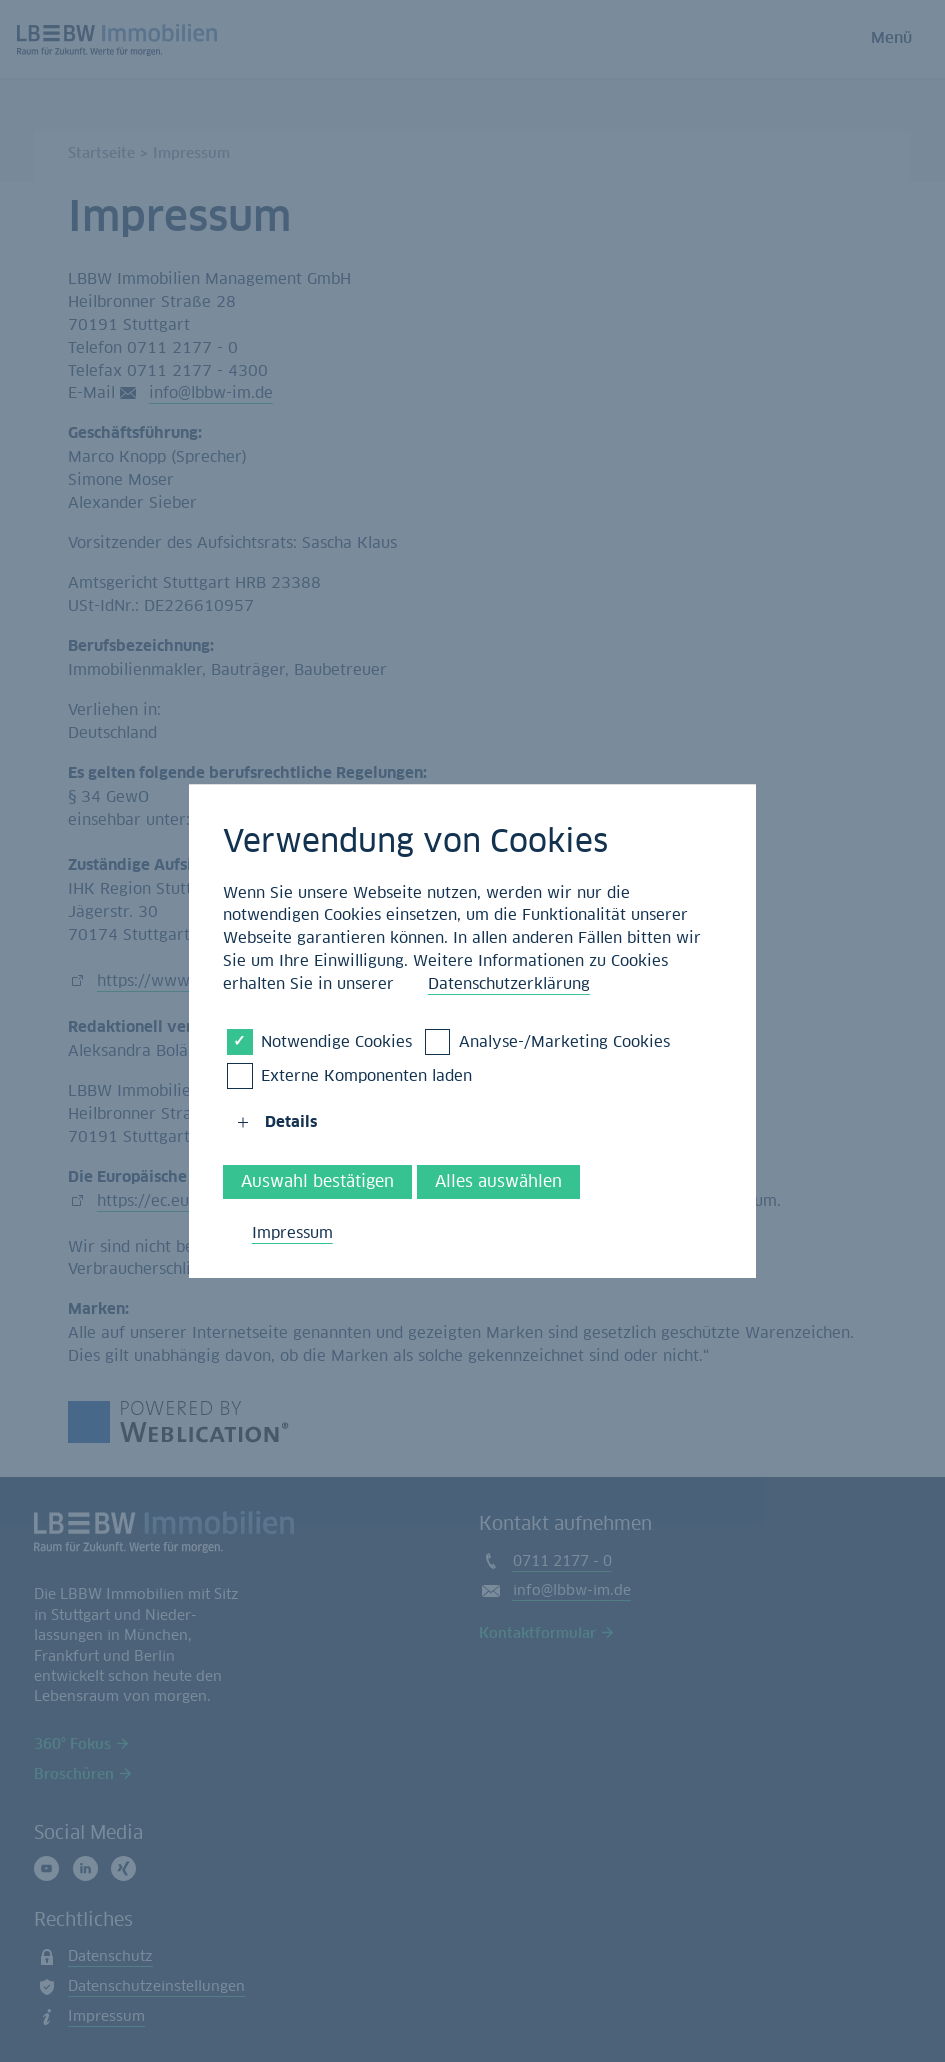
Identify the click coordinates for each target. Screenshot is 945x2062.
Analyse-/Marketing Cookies (564, 1041)
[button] (243, 1123)
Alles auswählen (498, 1181)
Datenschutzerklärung (509, 983)
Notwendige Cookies (336, 1041)
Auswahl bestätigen (317, 1181)
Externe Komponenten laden (366, 1075)
